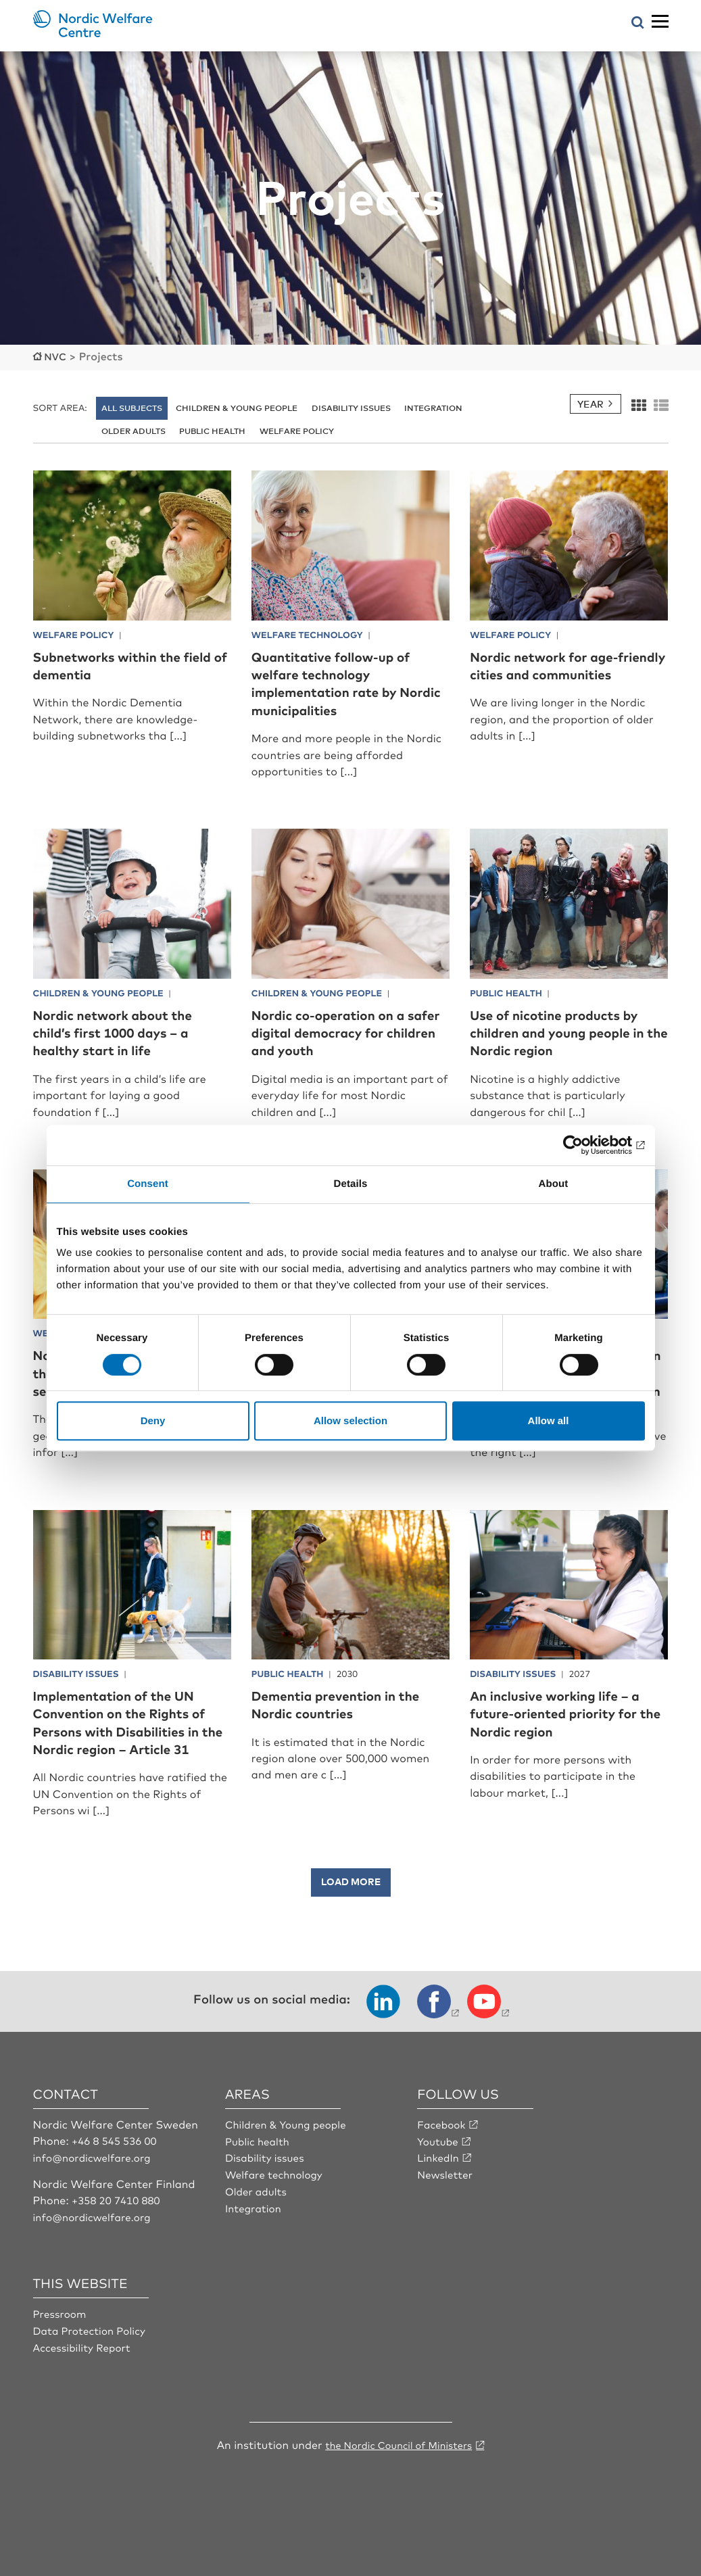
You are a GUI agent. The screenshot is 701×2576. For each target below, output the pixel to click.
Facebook (442, 2159)
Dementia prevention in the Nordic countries (350, 1720)
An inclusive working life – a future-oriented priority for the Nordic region (563, 1729)
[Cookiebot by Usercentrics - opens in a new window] (586, 1145)
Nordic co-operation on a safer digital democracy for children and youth (350, 1031)
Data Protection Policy (93, 2363)
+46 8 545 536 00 (117, 2175)
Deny (153, 1420)
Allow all (548, 1420)
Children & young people (236, 407)
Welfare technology (277, 2208)
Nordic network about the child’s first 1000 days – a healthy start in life (126, 1031)
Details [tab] (351, 1184)
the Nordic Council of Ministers (399, 2477)
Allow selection (350, 1420)
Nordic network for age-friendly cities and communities (557, 673)
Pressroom (61, 2346)
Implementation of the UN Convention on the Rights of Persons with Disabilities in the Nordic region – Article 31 (132, 1747)
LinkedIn (439, 2191)
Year (590, 403)
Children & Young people (289, 2159)
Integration (433, 407)
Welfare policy (297, 430)
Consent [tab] (147, 1184)
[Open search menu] (638, 23)
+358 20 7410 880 (119, 2234)
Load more (351, 1916)
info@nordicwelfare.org (96, 2191)
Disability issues (351, 407)
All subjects (131, 407)
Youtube (439, 2175)
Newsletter (446, 2208)
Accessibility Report (85, 2379)
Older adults (133, 430)
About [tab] (554, 1184)
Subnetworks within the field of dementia (120, 664)
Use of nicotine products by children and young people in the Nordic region (568, 1031)
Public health (212, 430)
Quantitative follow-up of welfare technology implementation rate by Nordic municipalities (344, 682)
